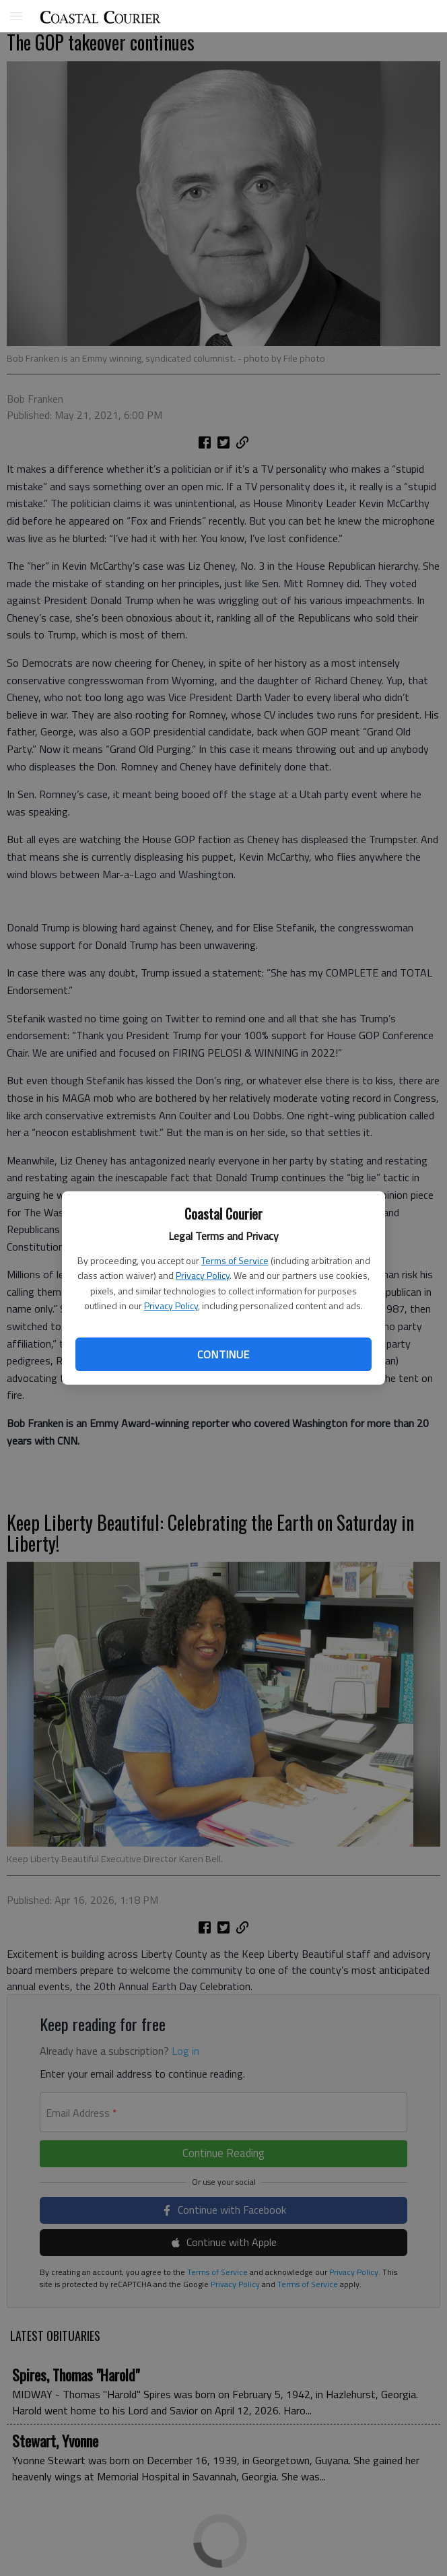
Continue (223, 1354)
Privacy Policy (203, 1275)
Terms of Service (235, 1260)
